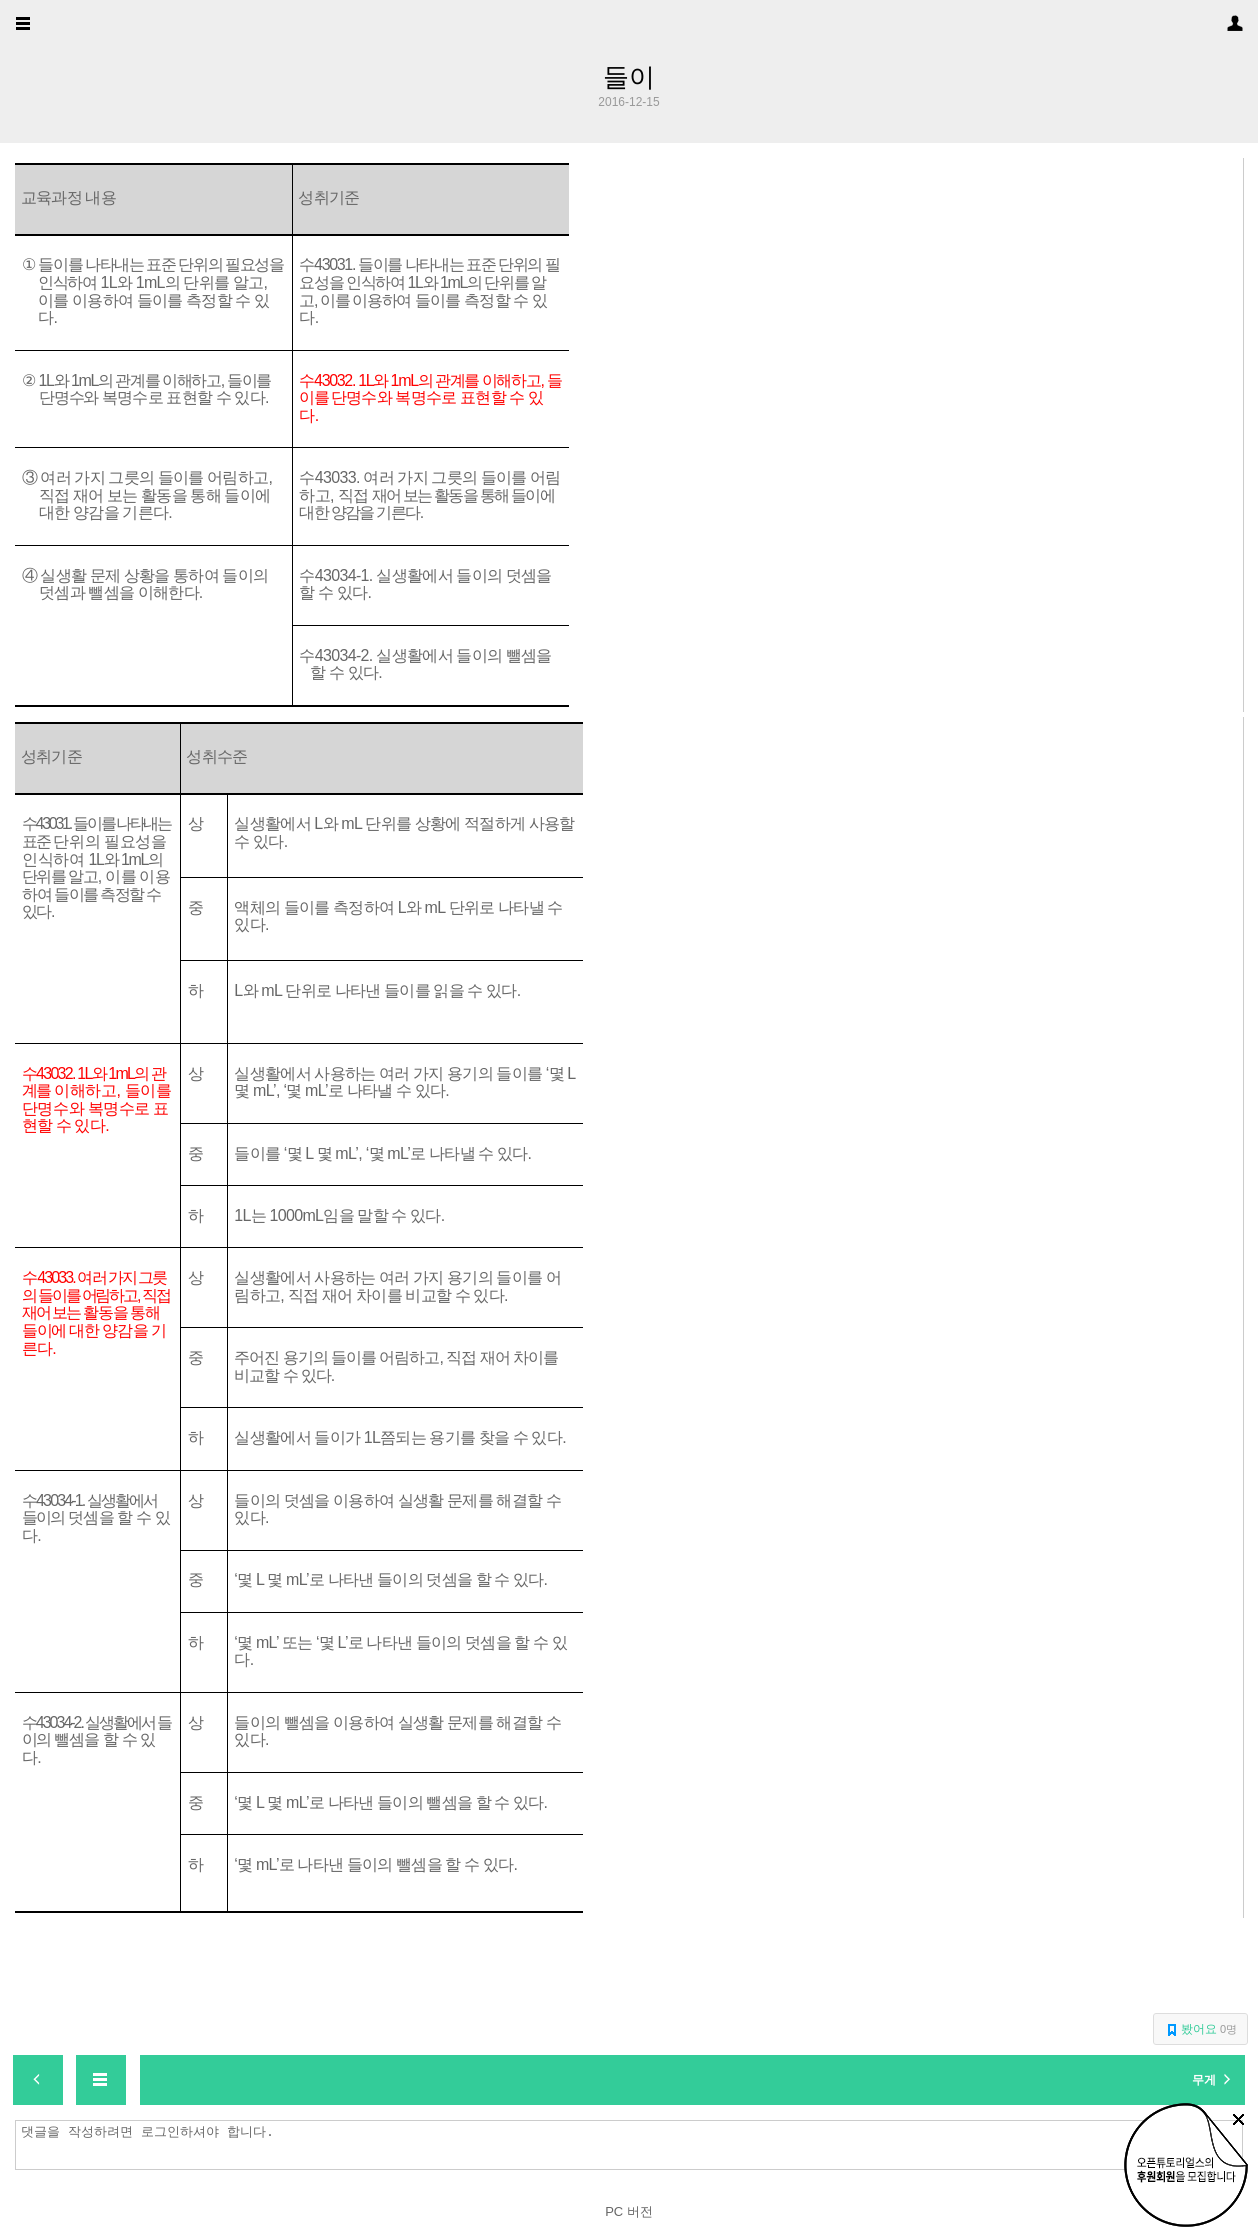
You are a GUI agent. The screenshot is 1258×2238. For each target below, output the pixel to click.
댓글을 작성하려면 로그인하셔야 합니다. (634, 2145)
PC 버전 (629, 2211)
